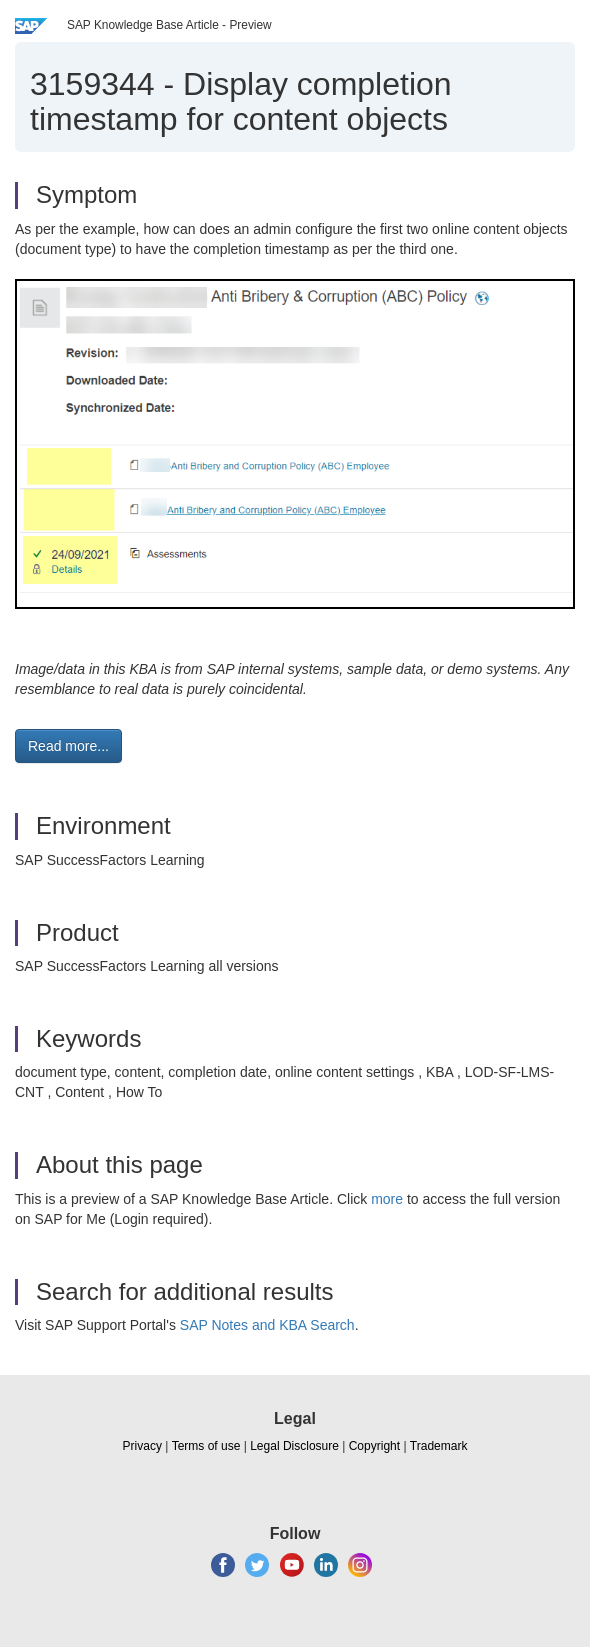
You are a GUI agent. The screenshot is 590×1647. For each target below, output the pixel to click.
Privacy (142, 1446)
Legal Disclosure (294, 1446)
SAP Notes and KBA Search (267, 1325)
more (387, 1199)
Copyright (374, 1446)
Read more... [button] (68, 746)
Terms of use (206, 1446)
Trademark (439, 1446)
